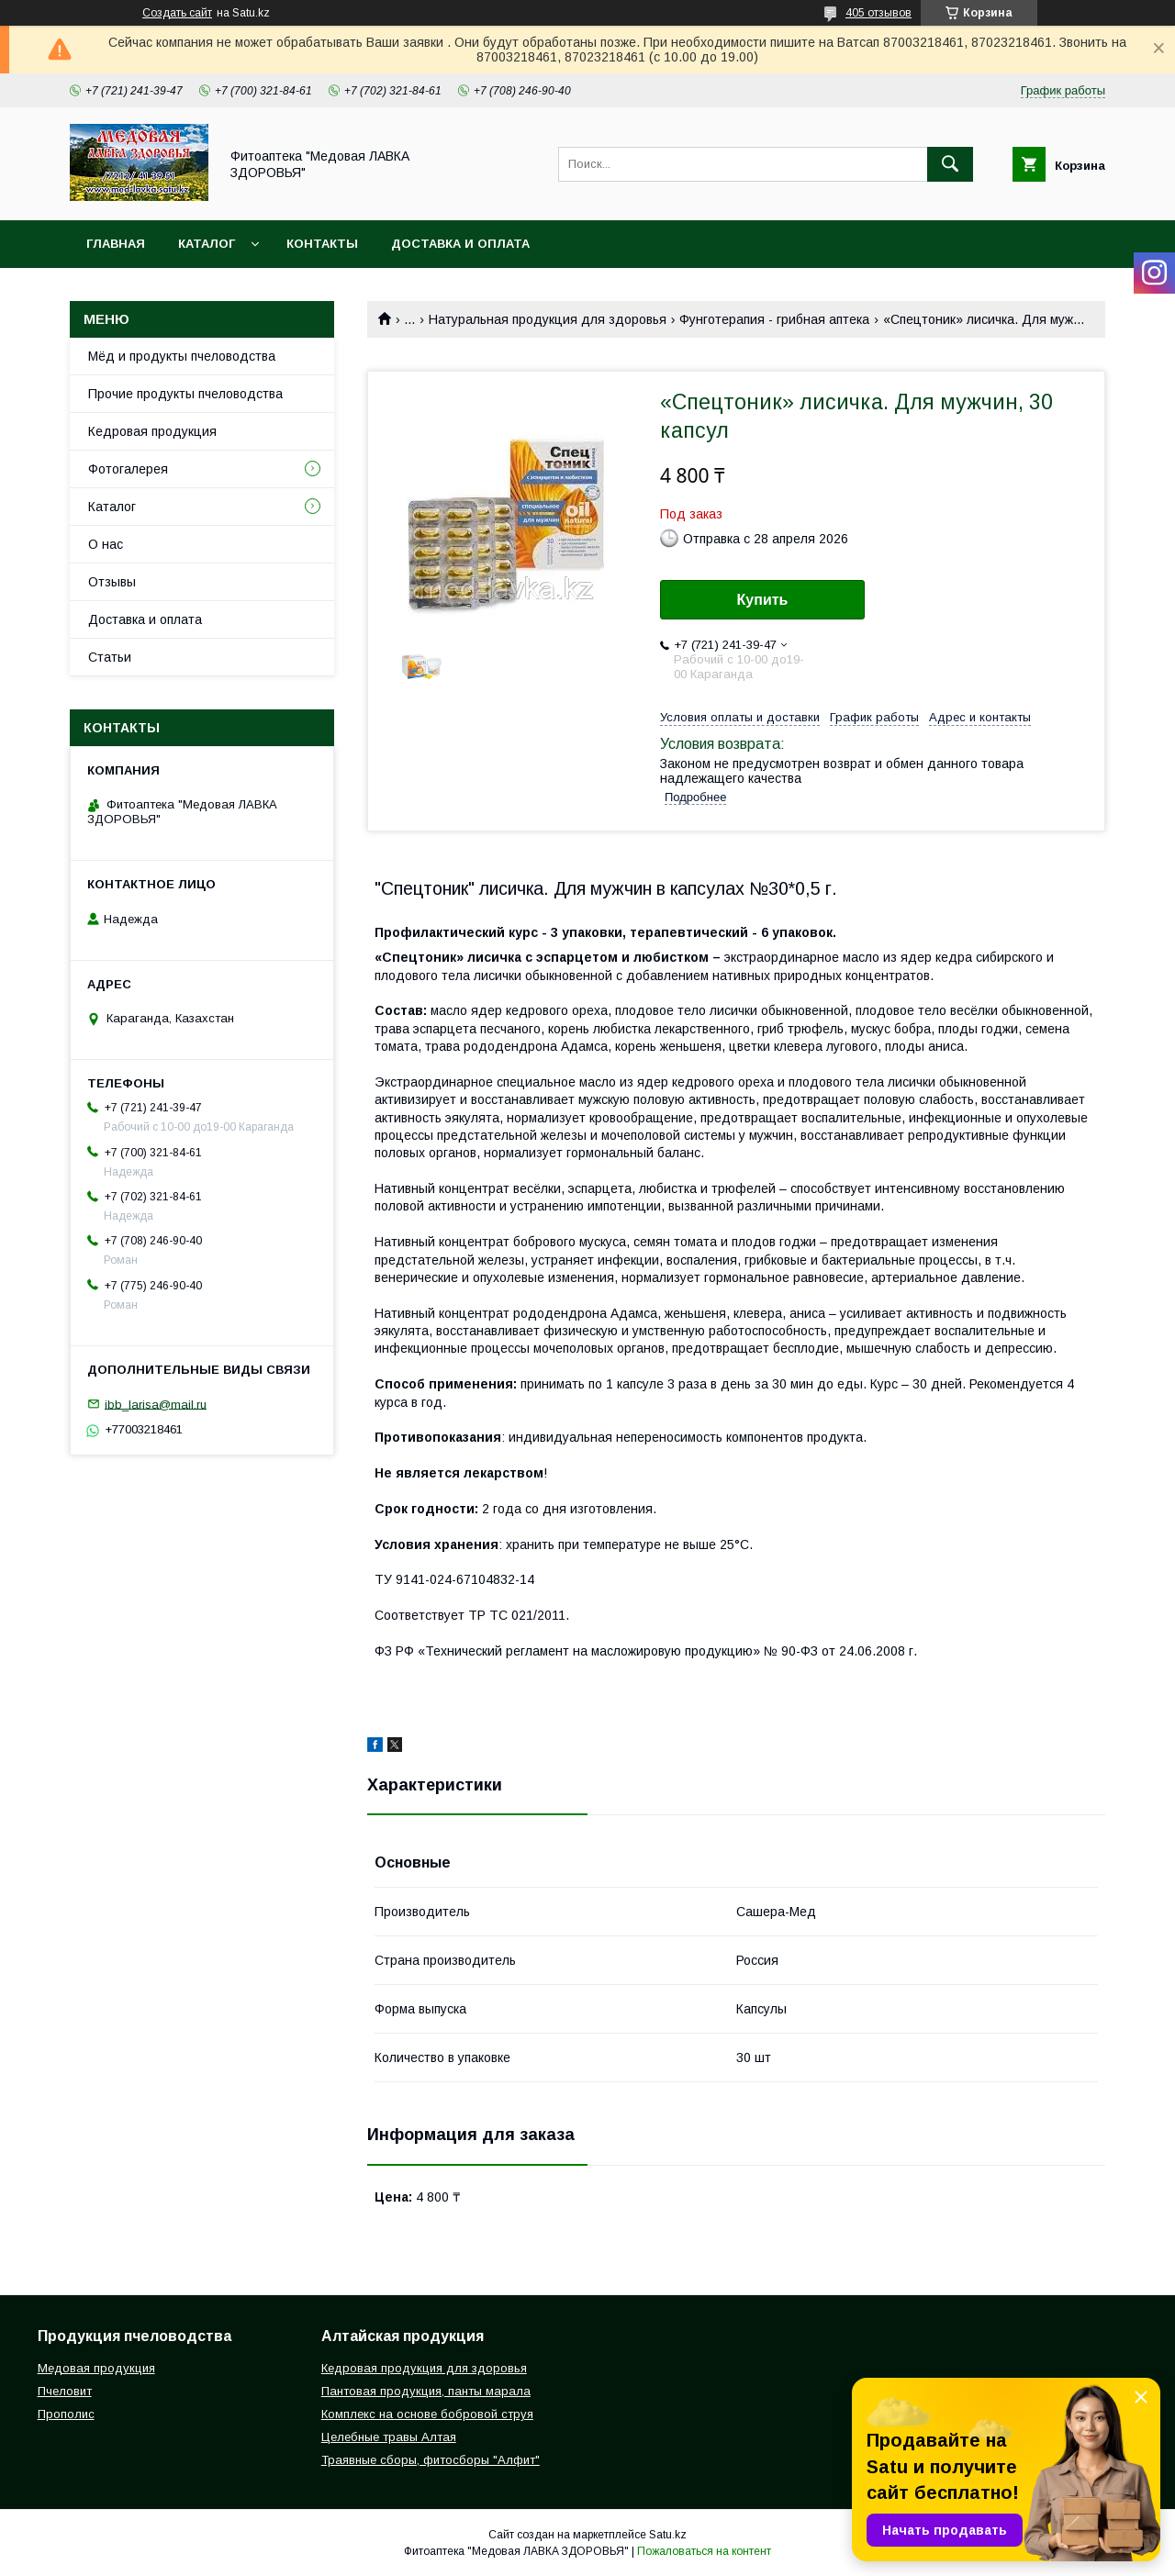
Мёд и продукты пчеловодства (181, 356)
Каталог (206, 244)
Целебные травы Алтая (388, 2437)
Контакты (322, 244)
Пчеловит (65, 2391)
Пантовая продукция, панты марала (426, 2391)
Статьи (109, 657)
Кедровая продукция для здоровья (424, 2368)
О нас (105, 544)
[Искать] (950, 164)
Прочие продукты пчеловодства (185, 393)
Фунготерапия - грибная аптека (774, 319)
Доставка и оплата (460, 244)
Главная (115, 244)
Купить (763, 600)
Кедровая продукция (152, 431)
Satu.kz (668, 2534)
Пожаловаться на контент (704, 2551)
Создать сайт (177, 12)
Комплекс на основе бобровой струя (427, 2414)
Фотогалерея (128, 469)
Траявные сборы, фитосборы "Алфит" (430, 2460)
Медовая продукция (96, 2368)
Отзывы (112, 581)
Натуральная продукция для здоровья (547, 319)
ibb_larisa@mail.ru (156, 1404)
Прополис (66, 2414)
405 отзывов (878, 12)
